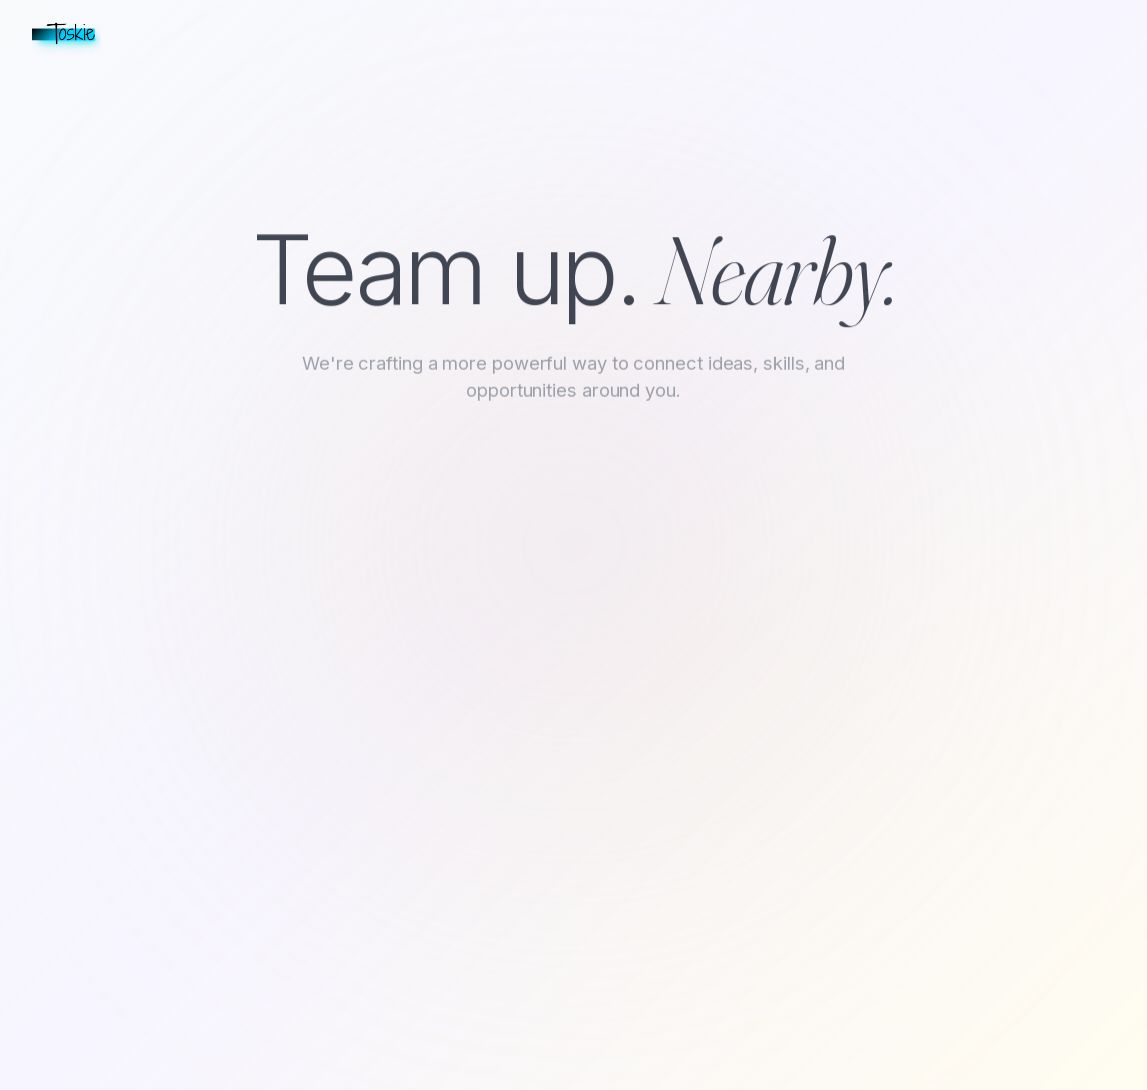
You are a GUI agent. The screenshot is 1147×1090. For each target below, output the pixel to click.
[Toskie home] (66, 34)
